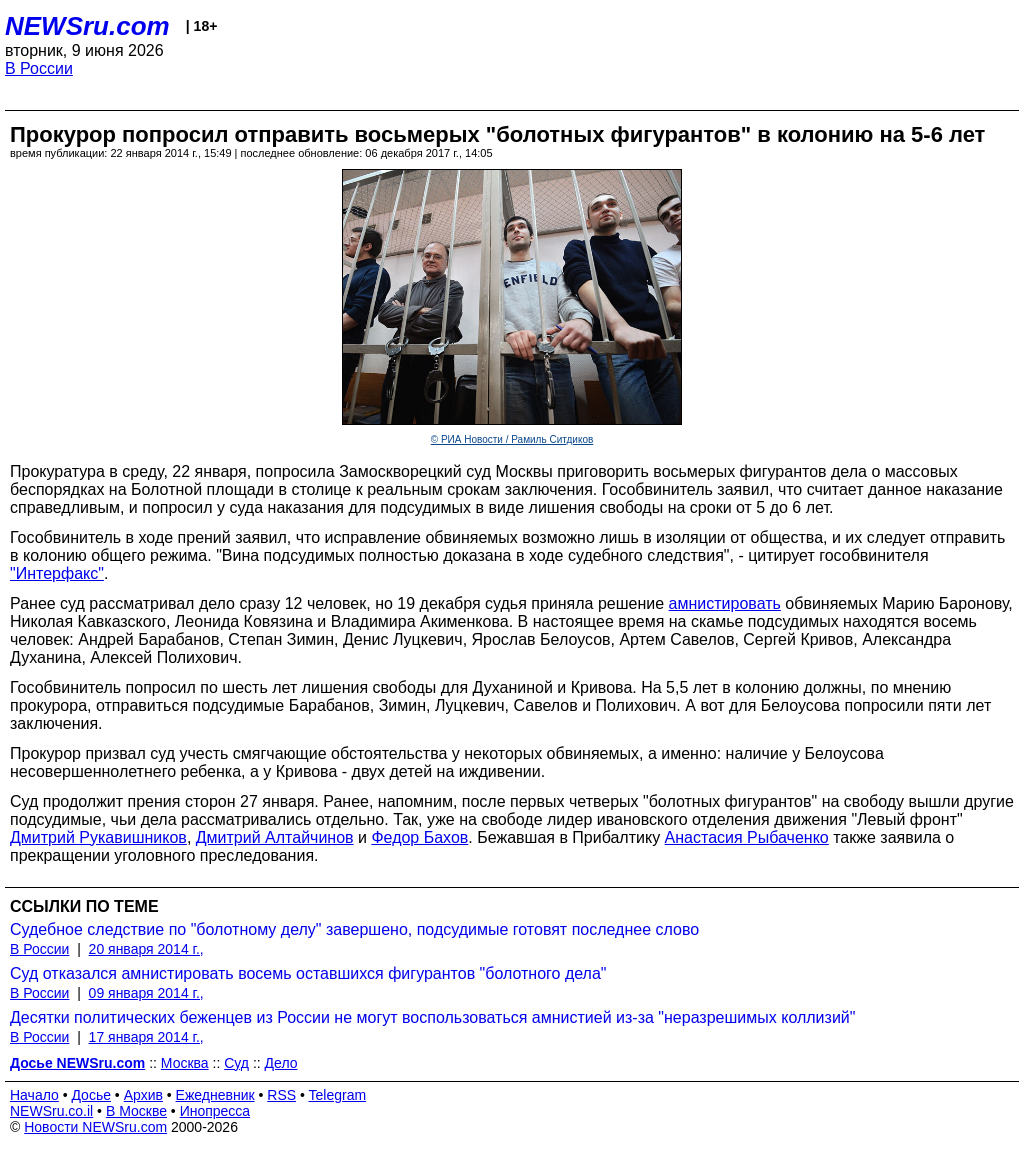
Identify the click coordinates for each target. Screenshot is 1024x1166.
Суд (236, 1063)
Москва (185, 1063)
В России (39, 68)
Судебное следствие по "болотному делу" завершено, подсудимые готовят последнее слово (354, 929)
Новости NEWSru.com (95, 1127)
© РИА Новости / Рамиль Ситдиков (512, 439)
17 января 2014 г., (146, 1037)
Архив (143, 1095)
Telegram (338, 1095)
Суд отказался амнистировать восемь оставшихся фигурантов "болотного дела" (308, 973)
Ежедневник (215, 1095)
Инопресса (215, 1111)
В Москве (136, 1111)
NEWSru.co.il (51, 1111)
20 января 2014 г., (146, 949)
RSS (281, 1095)
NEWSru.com (87, 26)
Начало (34, 1095)
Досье (91, 1095)
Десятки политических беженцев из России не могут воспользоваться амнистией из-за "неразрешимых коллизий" (432, 1017)
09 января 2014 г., (146, 993)
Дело (281, 1063)
